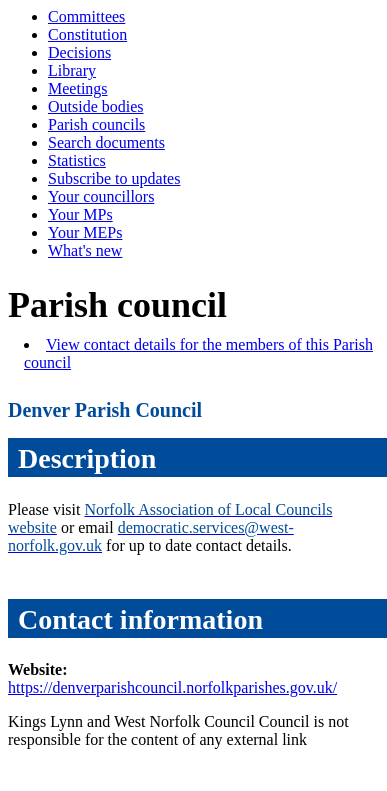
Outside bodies (96, 106)
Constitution (87, 34)
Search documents (106, 142)
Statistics (77, 160)
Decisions (79, 52)
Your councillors (101, 196)
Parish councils (96, 124)
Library (72, 70)
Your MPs (80, 214)
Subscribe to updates (114, 178)
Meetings (78, 88)
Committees (86, 16)
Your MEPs (85, 232)
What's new (85, 250)
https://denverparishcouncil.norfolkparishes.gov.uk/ (172, 687)
